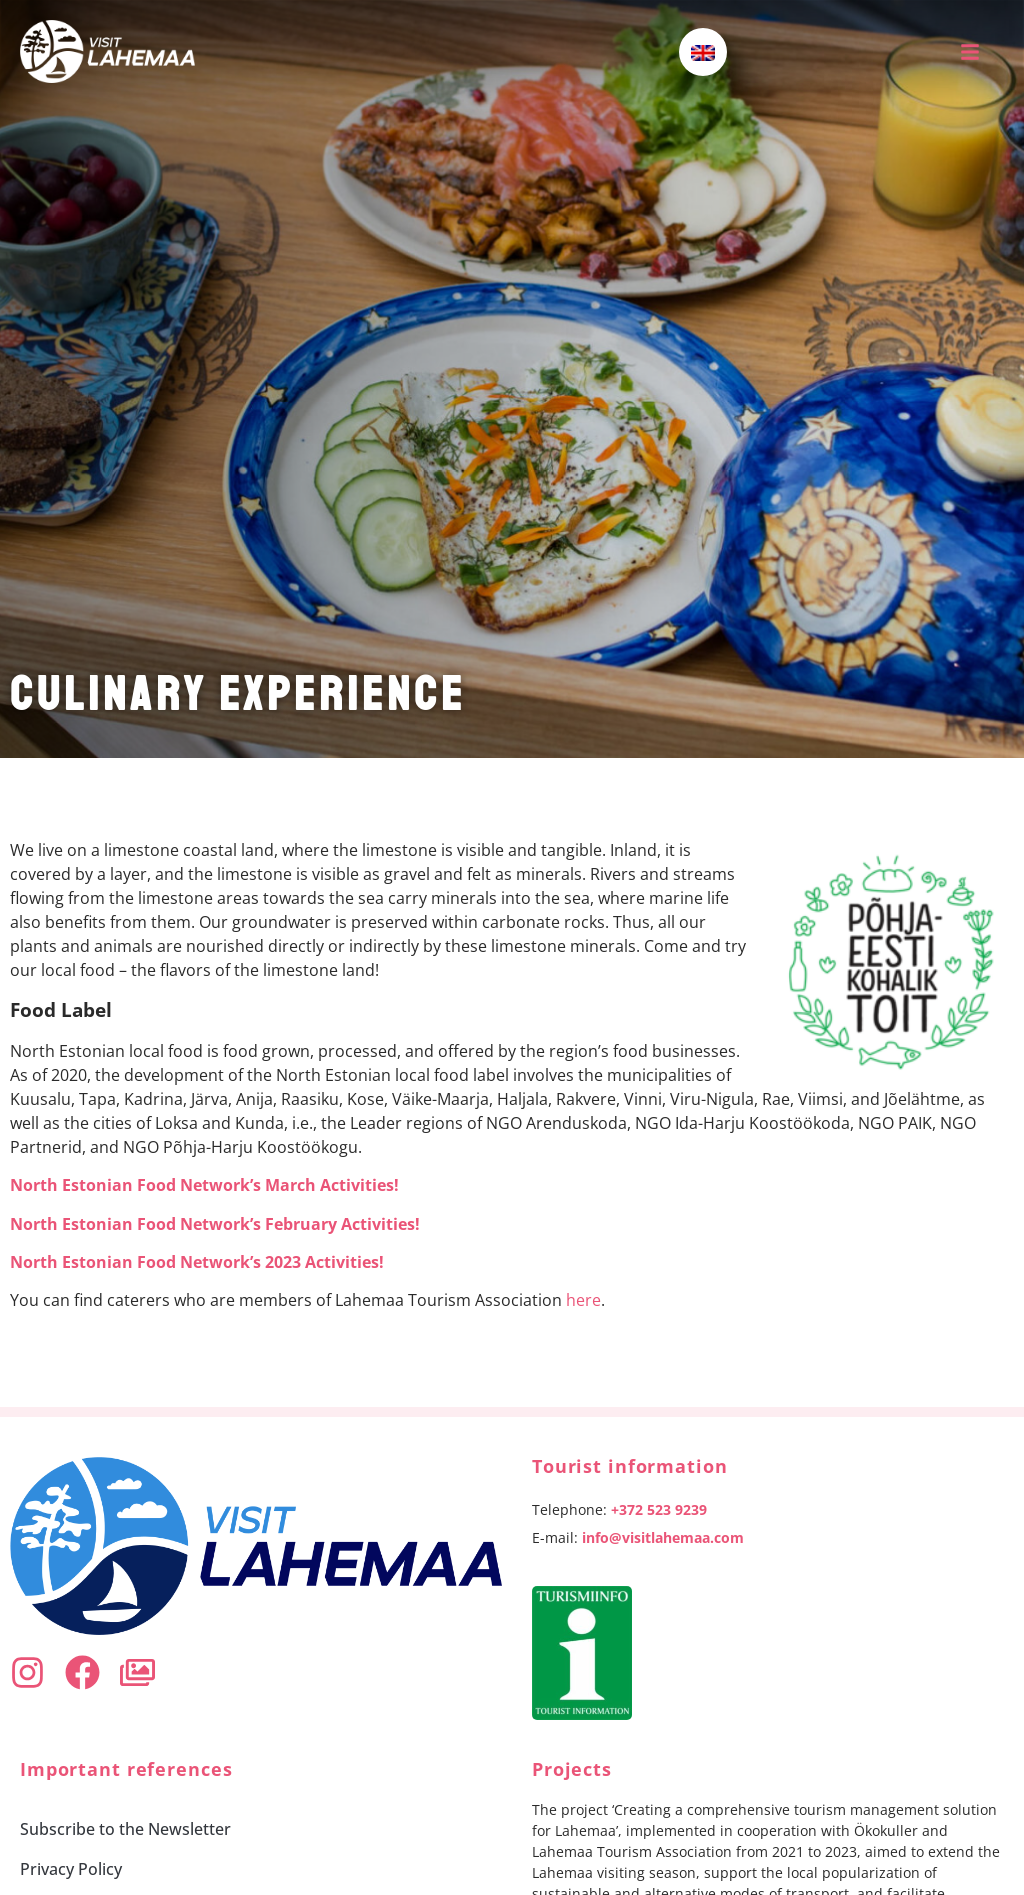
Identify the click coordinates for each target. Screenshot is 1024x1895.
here (583, 1300)
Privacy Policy (71, 1869)
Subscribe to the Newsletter (125, 1829)
